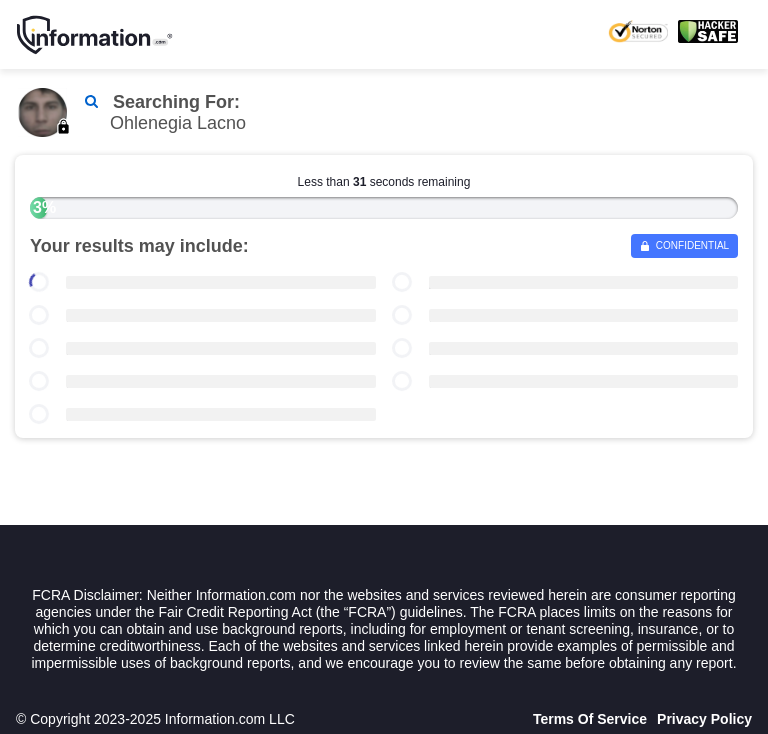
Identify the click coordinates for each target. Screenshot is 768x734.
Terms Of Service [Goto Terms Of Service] (590, 719)
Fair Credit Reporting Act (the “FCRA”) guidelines (311, 612)
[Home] (95, 35)
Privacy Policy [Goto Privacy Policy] (704, 719)
